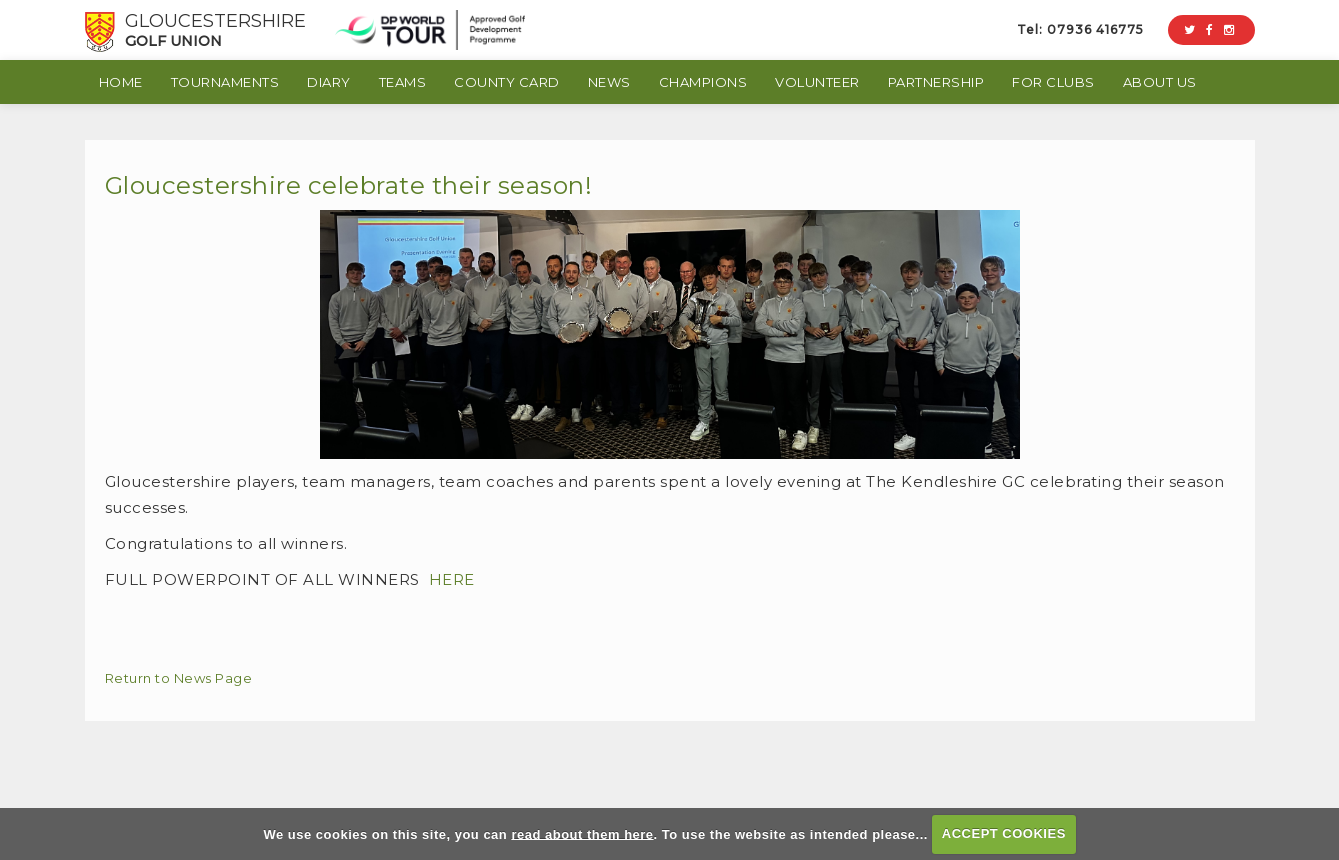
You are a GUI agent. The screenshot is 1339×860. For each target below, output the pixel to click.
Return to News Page (179, 678)
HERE (452, 579)
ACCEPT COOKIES (1004, 833)
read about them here (582, 833)
